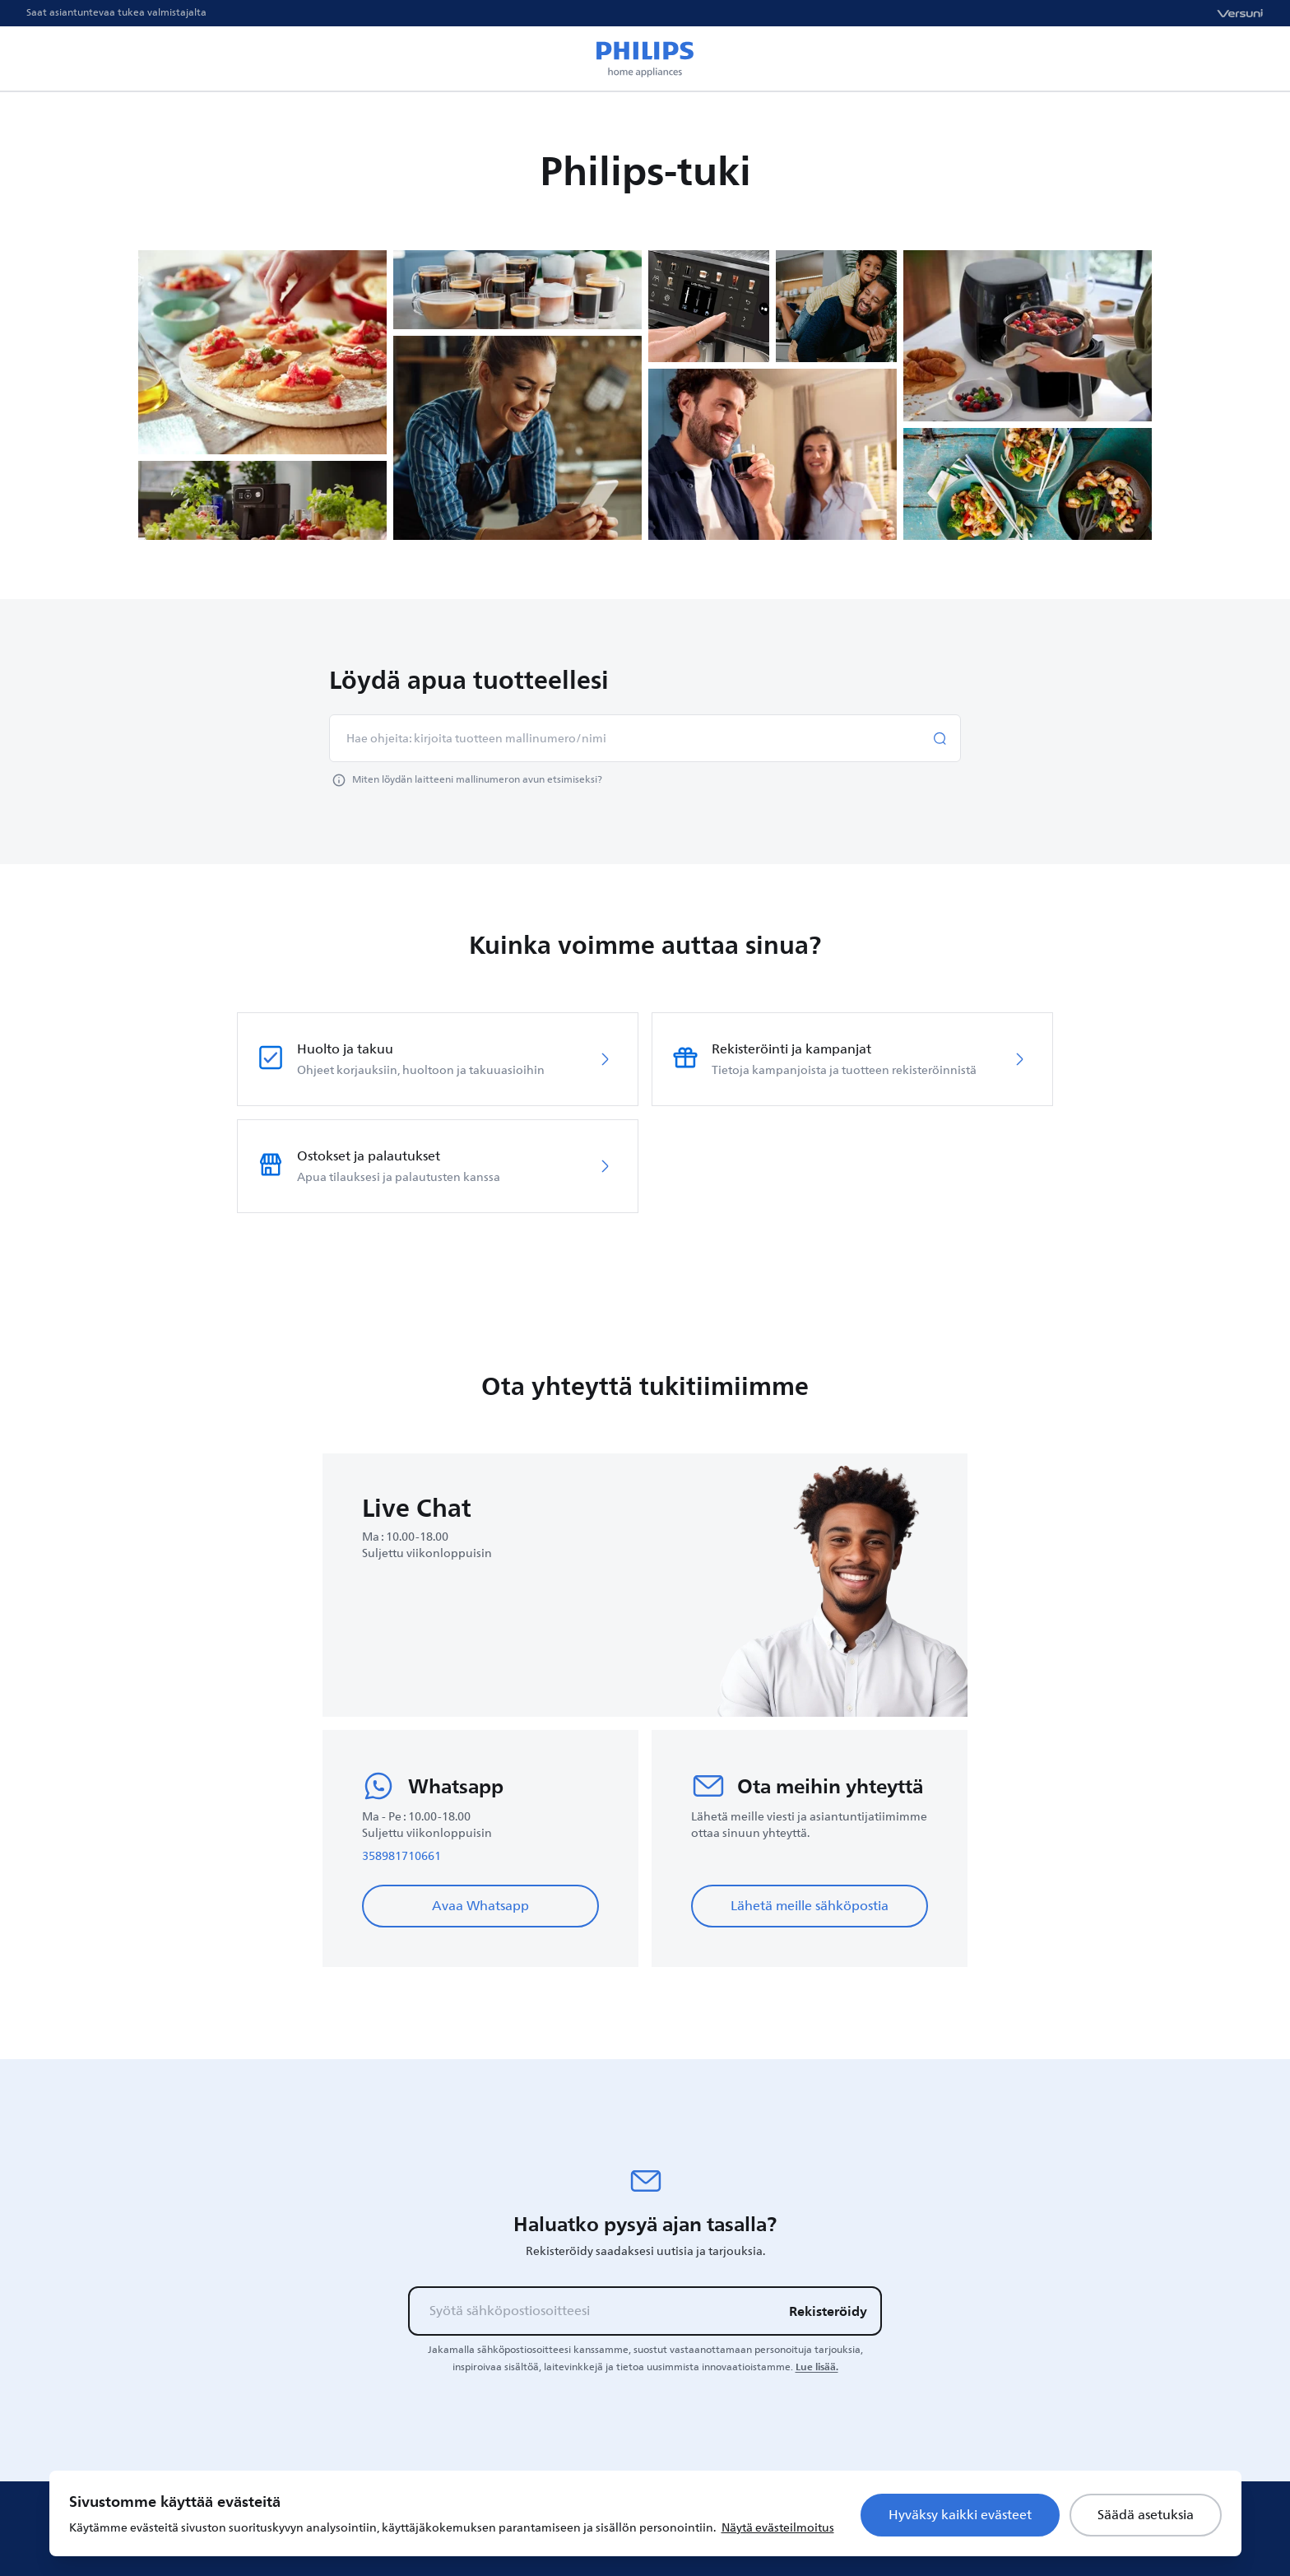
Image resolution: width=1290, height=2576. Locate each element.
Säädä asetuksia (1145, 2515)
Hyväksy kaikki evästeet (960, 2515)
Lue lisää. (817, 2367)
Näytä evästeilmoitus (778, 2527)
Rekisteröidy (828, 2311)
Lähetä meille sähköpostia (810, 1906)
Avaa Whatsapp (480, 1906)
